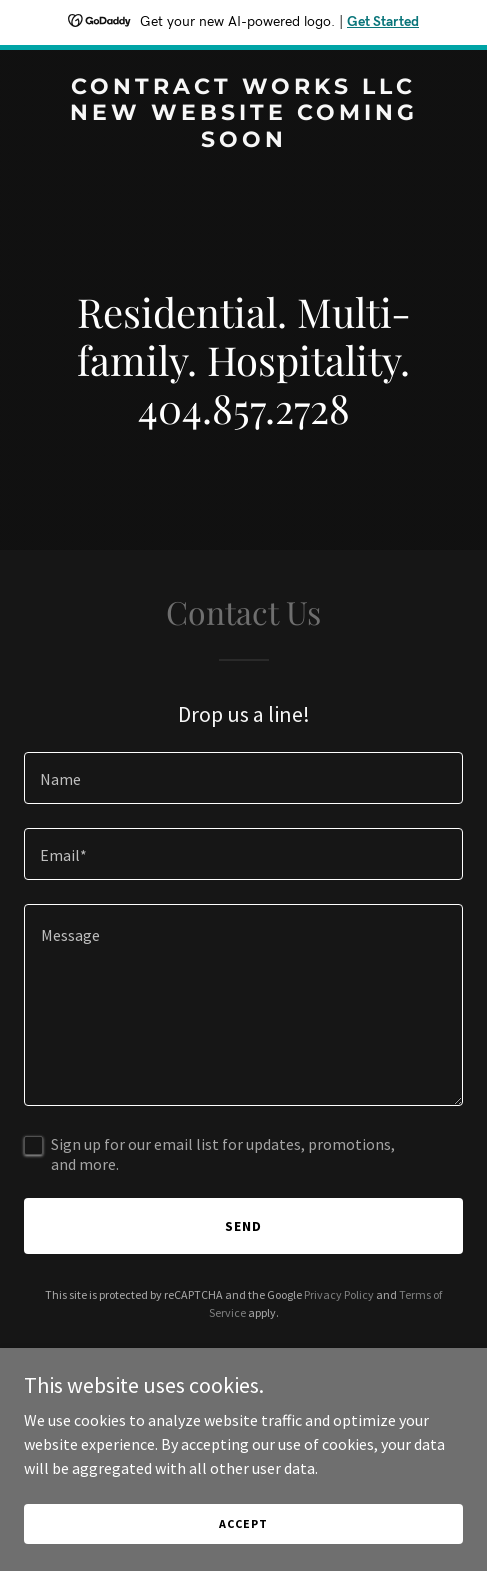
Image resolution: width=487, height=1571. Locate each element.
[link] (243, 141)
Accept (243, 1523)
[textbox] (243, 778)
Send (243, 1226)
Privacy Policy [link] (339, 1294)
